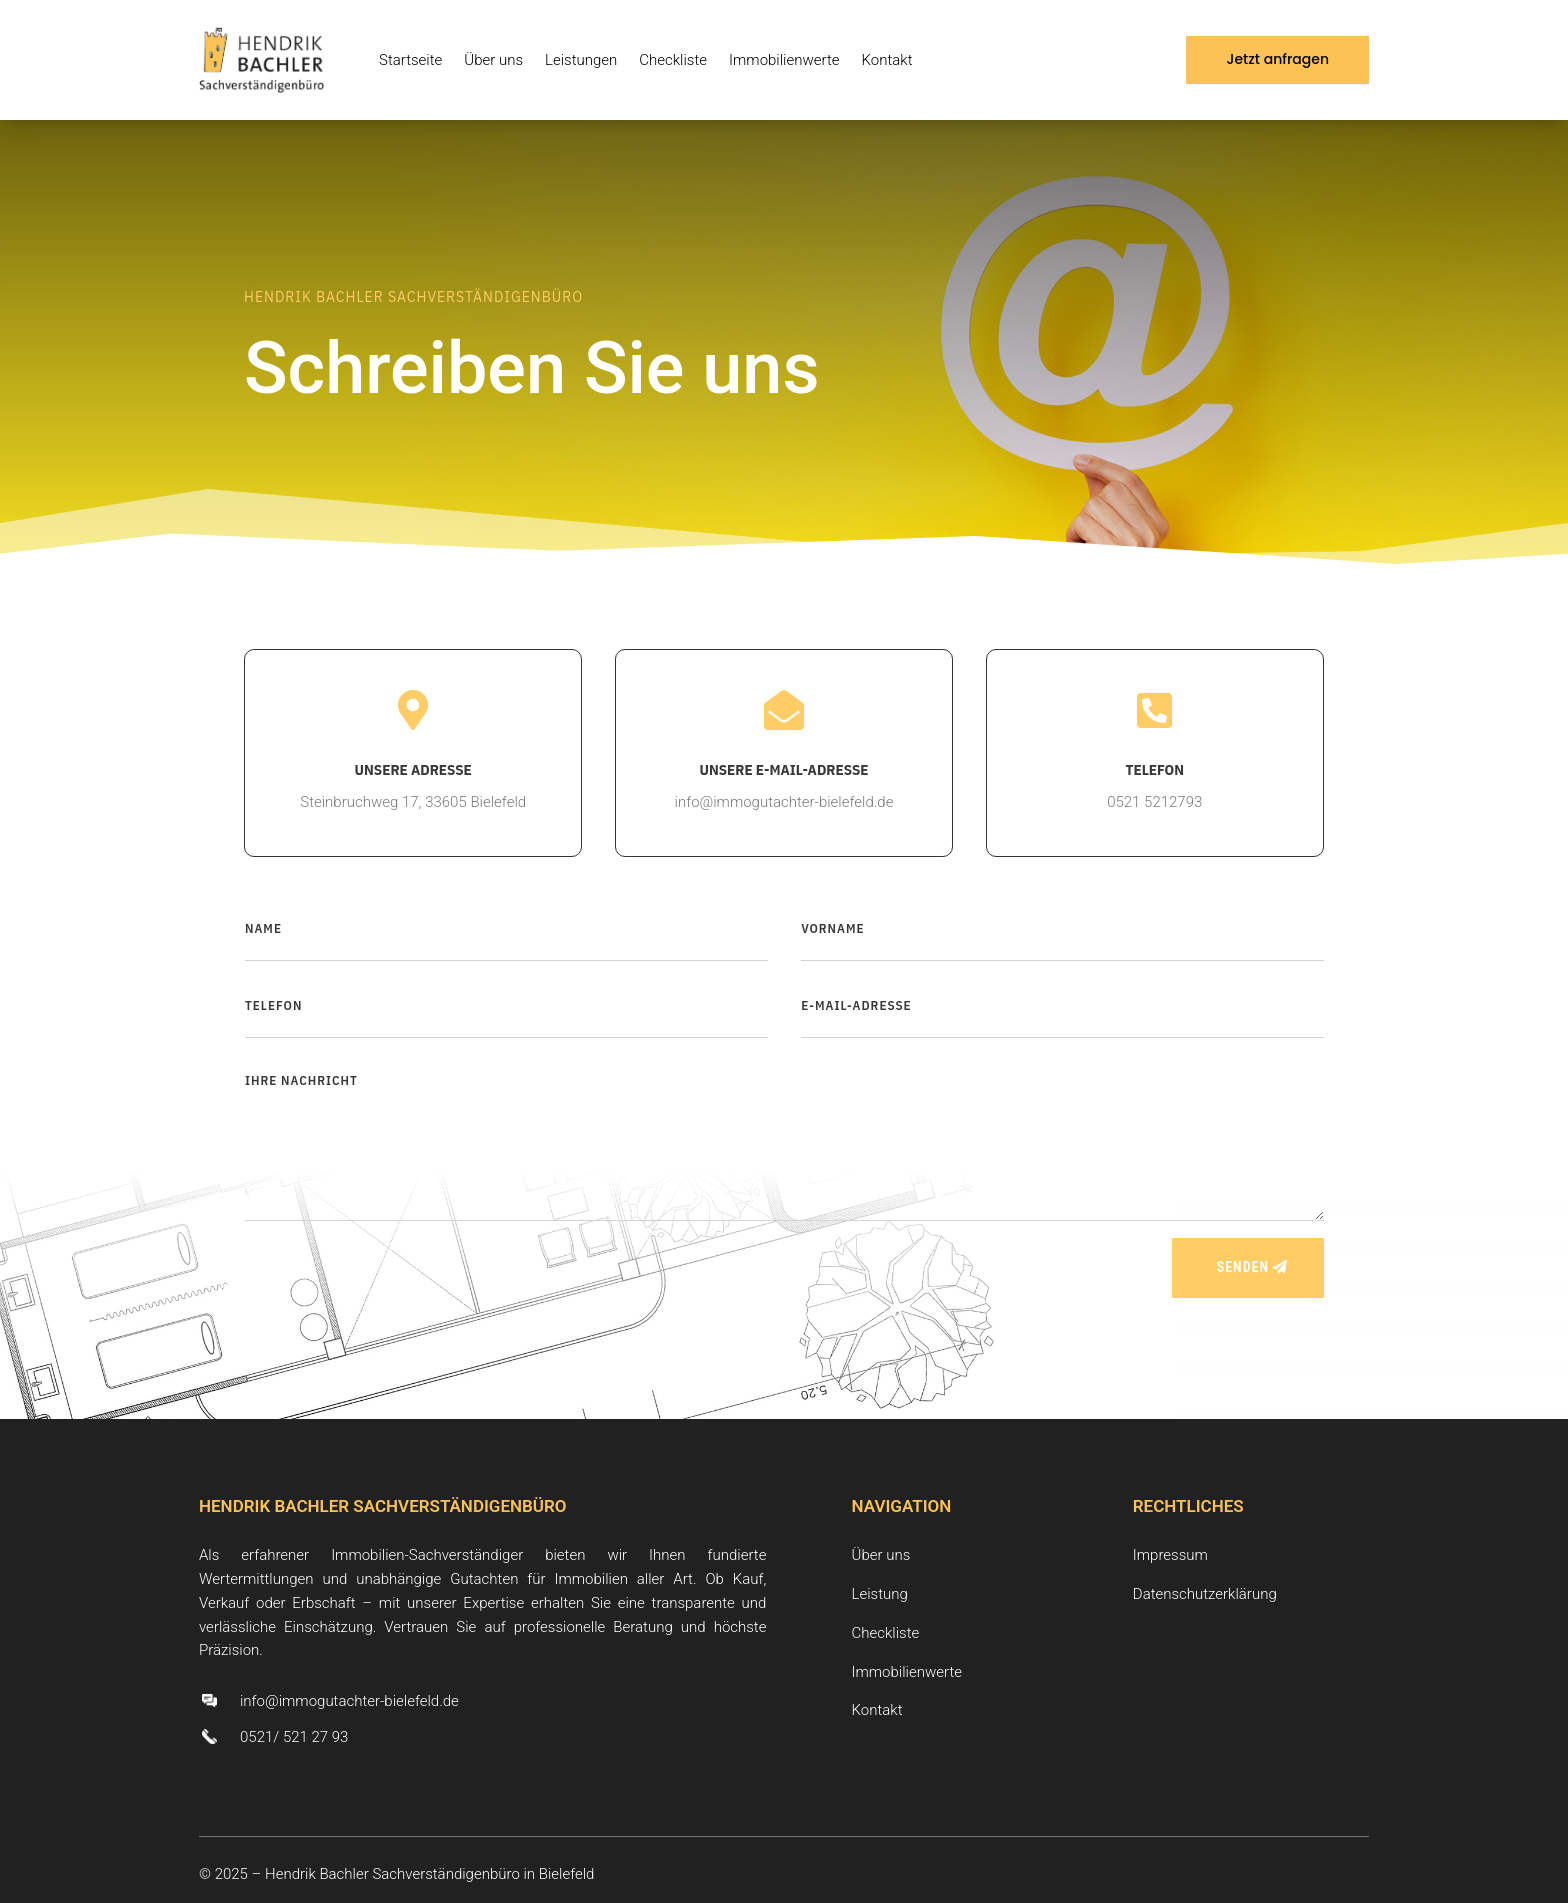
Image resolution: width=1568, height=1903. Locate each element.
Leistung (880, 1594)
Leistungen (581, 60)
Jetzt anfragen (1277, 59)
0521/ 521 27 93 (294, 1737)
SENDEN (1243, 1267)
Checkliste (673, 60)
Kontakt (887, 60)
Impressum (1170, 1555)
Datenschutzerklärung (1205, 1594)
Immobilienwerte (784, 60)
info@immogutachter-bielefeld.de (349, 1701)
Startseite (410, 60)
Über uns (493, 60)
